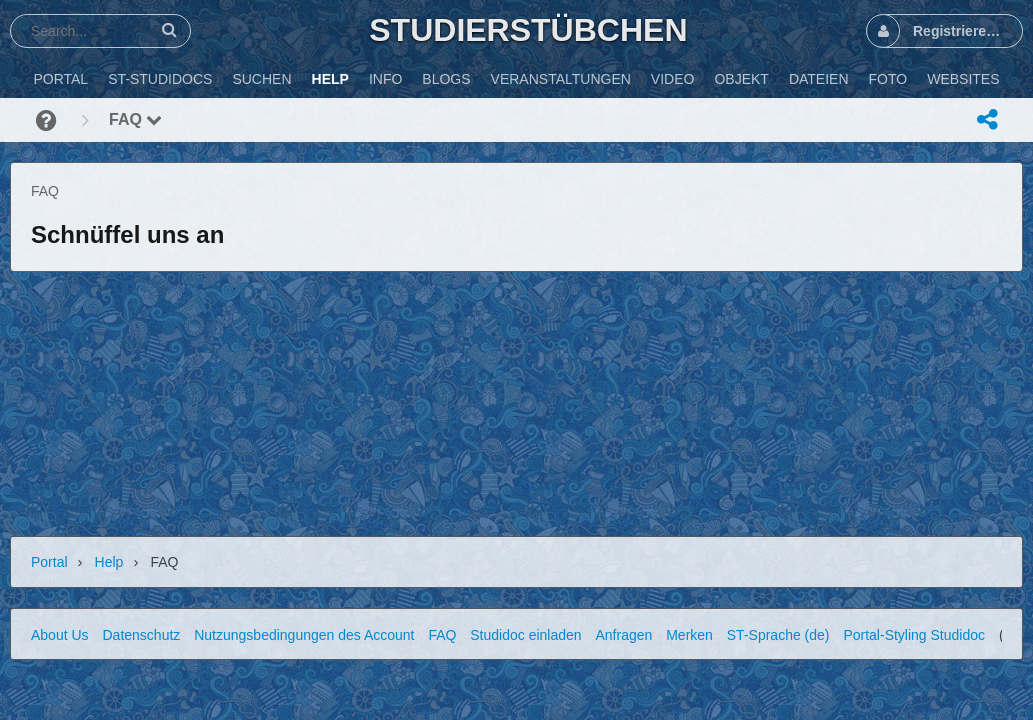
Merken (689, 635)
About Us (60, 635)
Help (109, 562)
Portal (49, 562)
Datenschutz (141, 635)
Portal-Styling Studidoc (914, 635)
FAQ (135, 119)
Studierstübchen (528, 30)
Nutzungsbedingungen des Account (304, 635)
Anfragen (623, 635)
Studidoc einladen (525, 635)
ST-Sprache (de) (778, 635)
